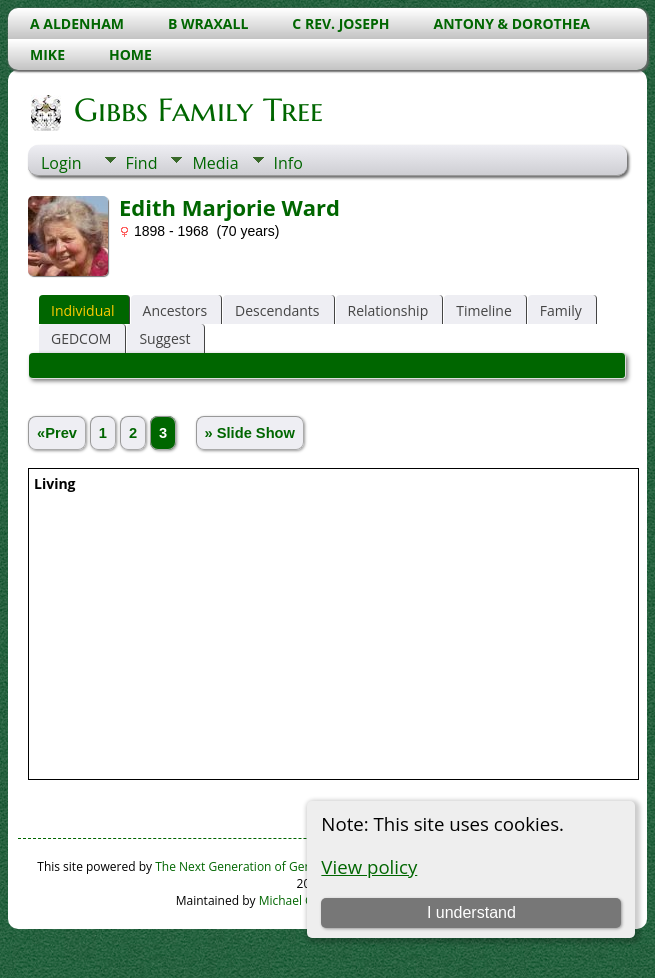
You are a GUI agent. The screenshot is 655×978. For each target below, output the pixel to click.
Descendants (277, 310)
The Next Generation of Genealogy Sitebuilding (286, 866)
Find (142, 163)
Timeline (484, 310)
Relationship (388, 310)
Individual (83, 310)
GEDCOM (81, 338)
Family (561, 310)
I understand (471, 912)
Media (215, 163)
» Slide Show (250, 433)
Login (61, 163)
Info (288, 163)
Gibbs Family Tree (197, 110)
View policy (369, 866)
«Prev (57, 433)
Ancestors (175, 310)
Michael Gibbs (298, 900)
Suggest (164, 338)
